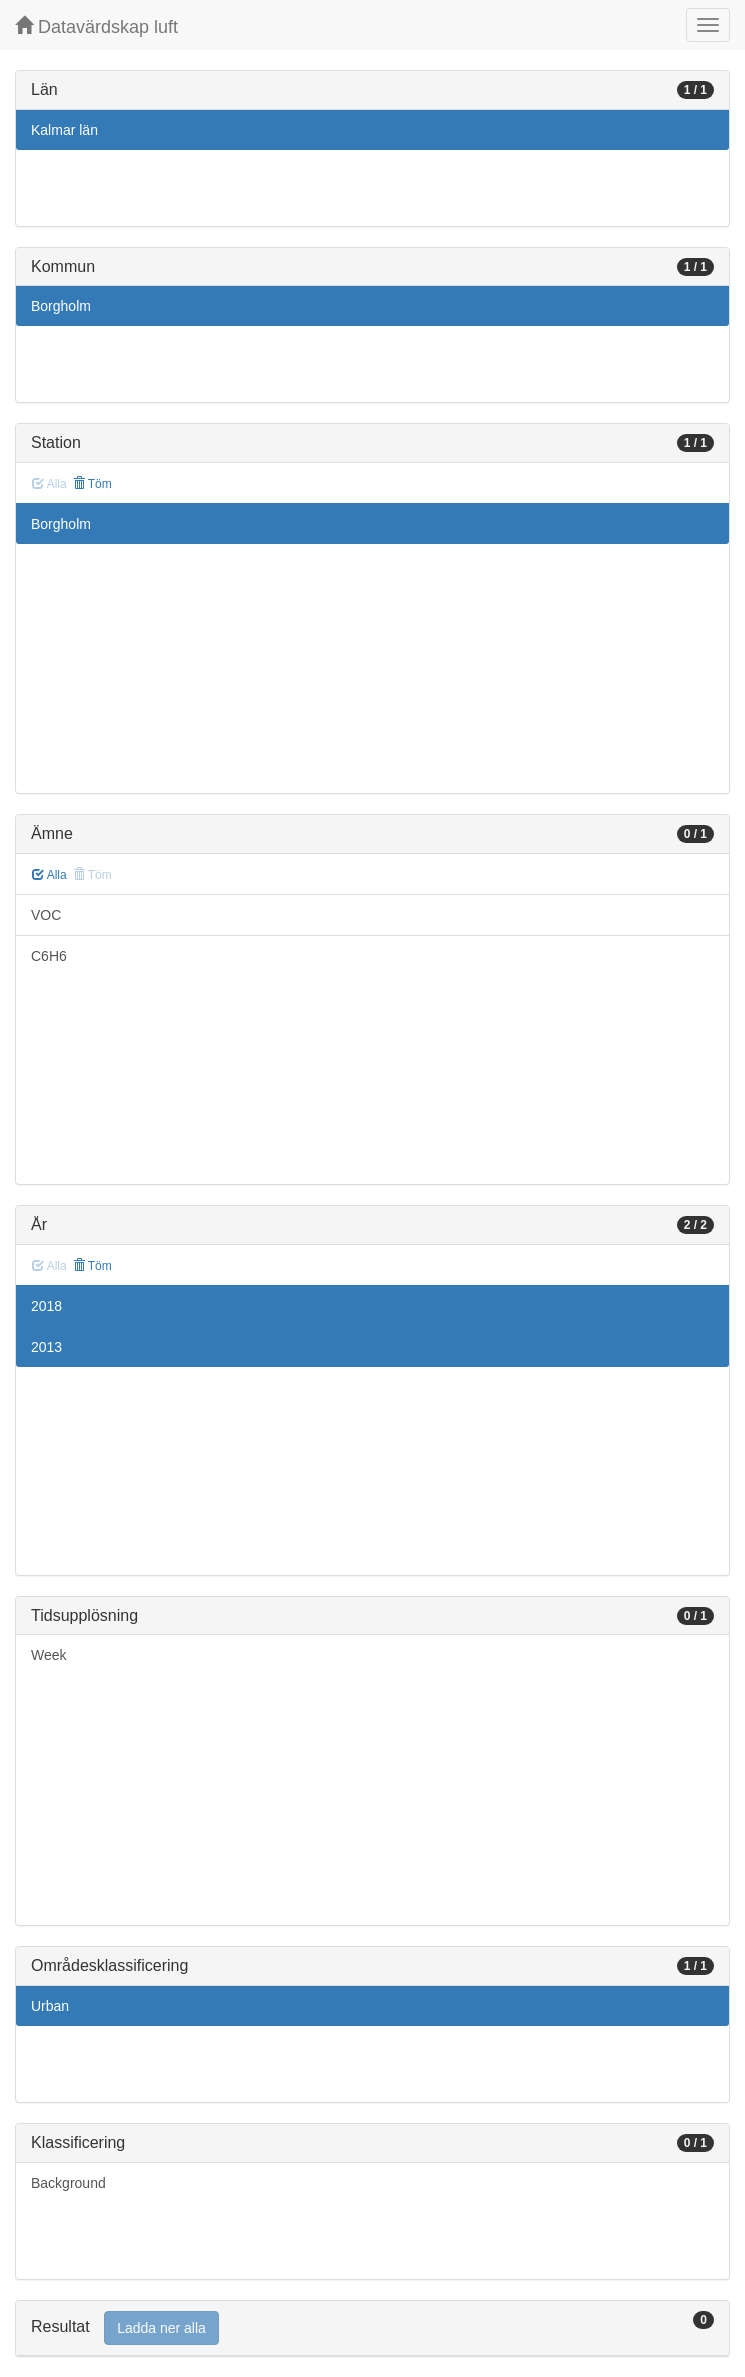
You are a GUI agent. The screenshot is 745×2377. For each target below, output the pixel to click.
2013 (46, 1347)
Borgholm (61, 306)
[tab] (372, 2328)
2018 (46, 1306)
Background (68, 2183)
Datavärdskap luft (96, 26)
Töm (92, 484)
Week (49, 1655)
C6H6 (49, 956)
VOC (46, 915)
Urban (50, 2006)
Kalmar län (64, 130)
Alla (49, 875)
